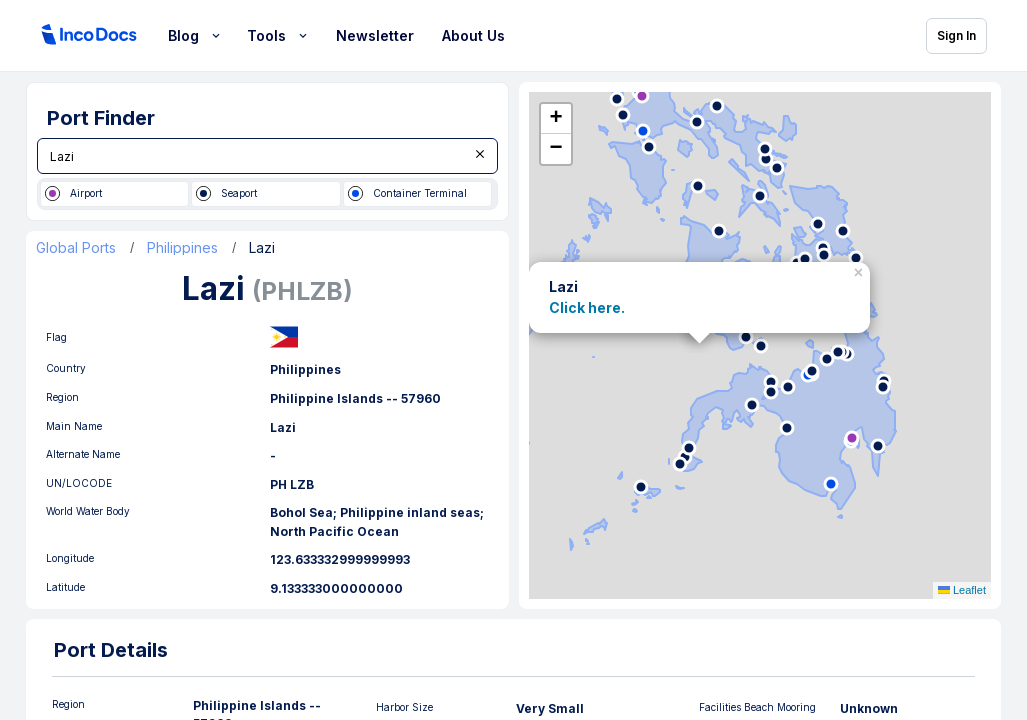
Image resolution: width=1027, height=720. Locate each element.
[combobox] (267, 156)
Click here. (587, 307)
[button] (861, 269)
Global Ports (76, 248)
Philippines (182, 248)
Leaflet (962, 591)
